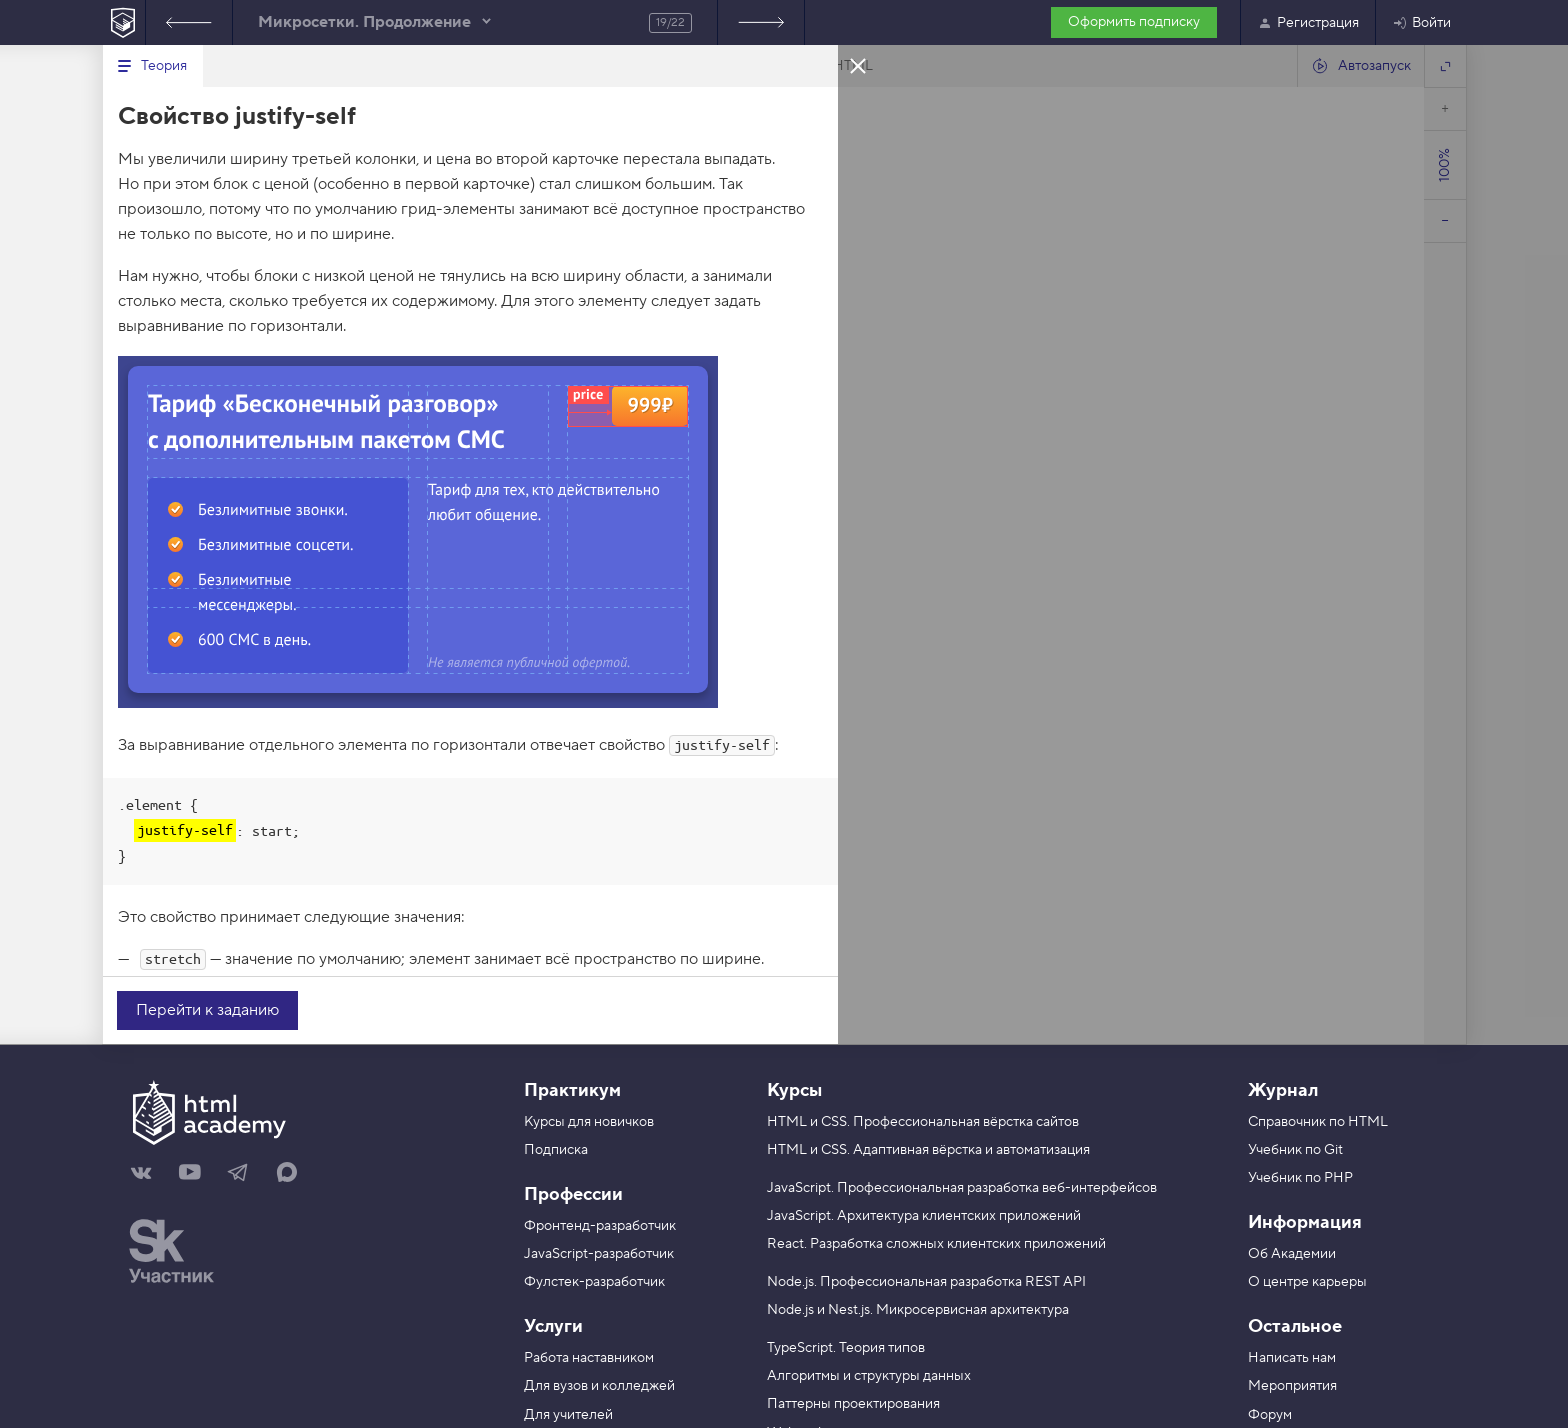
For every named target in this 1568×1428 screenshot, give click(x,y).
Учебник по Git (1295, 1150)
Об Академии (1292, 1254)
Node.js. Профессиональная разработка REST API (926, 1282)
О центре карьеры (1307, 1282)
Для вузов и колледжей (599, 1386)
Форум (1270, 1415)
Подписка (556, 1150)
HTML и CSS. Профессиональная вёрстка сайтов (923, 1122)
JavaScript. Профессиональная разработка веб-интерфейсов (962, 1188)
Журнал (1283, 1090)
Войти (1421, 23)
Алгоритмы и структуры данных (869, 1376)
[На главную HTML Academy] (123, 22)
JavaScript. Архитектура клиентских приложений (924, 1216)
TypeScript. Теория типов (846, 1348)
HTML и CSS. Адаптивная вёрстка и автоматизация (928, 1150)
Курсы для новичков (589, 1122)
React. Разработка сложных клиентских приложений (936, 1244)
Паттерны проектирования (853, 1404)
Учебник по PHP (1300, 1178)
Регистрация (1308, 23)
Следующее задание (761, 22)
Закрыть (858, 65)
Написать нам (1292, 1358)
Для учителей (568, 1415)
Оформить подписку (1134, 22)
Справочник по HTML (1318, 1122)
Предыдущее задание (189, 22)
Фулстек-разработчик (594, 1282)
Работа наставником (589, 1358)
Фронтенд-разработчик (600, 1226)
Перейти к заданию (207, 1010)
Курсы (794, 1090)
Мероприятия (1292, 1386)
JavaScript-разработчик (599, 1254)
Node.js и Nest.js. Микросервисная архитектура (918, 1310)
